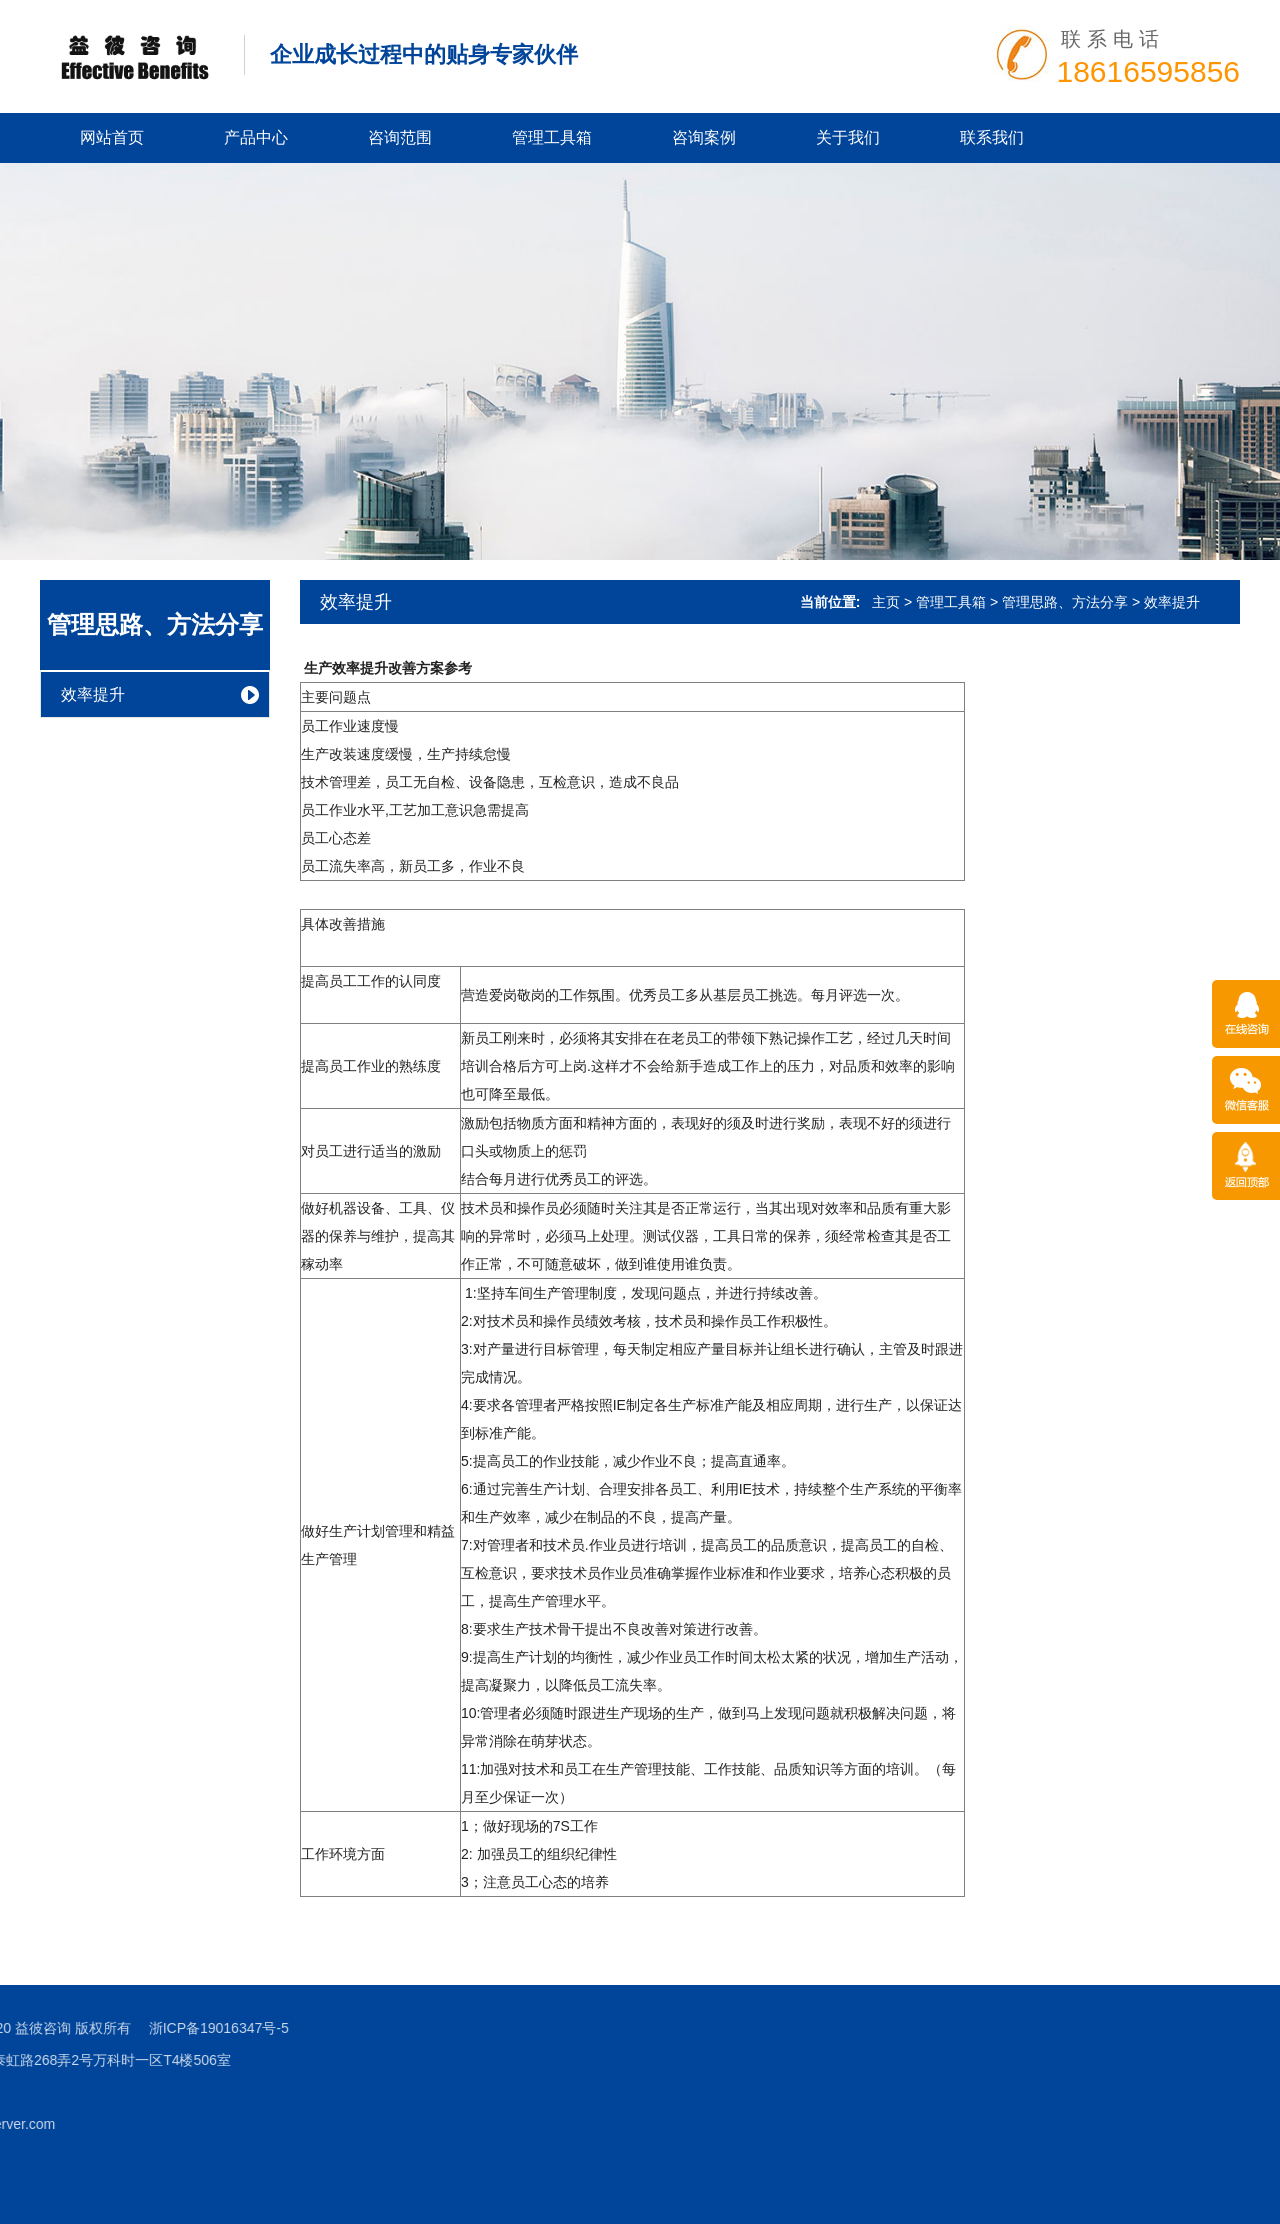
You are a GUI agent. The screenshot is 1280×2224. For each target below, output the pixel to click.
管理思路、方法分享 (155, 624)
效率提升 (93, 694)
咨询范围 (400, 137)
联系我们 (992, 137)
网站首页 (112, 137)
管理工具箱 (552, 137)
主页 (886, 602)
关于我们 (848, 137)
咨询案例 (704, 137)
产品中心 (256, 137)
